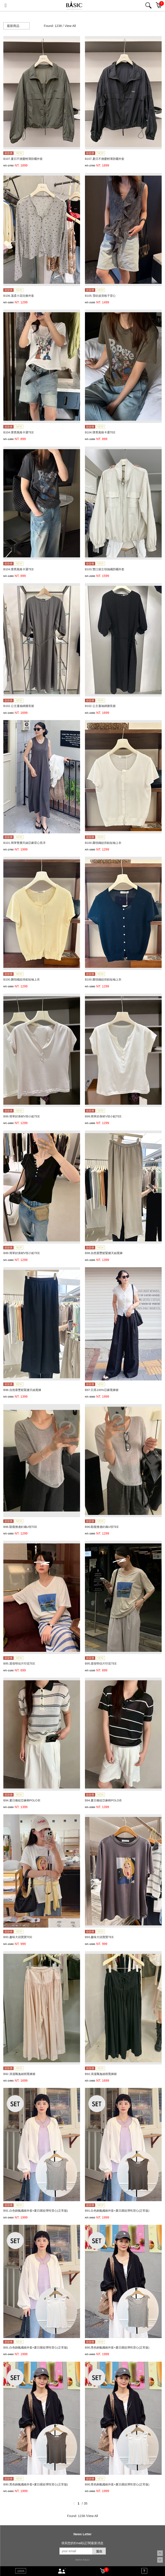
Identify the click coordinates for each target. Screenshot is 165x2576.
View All (70, 26)
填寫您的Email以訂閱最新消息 (82, 2543)
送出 (99, 2551)
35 (85, 2503)
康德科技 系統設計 (82, 2560)
